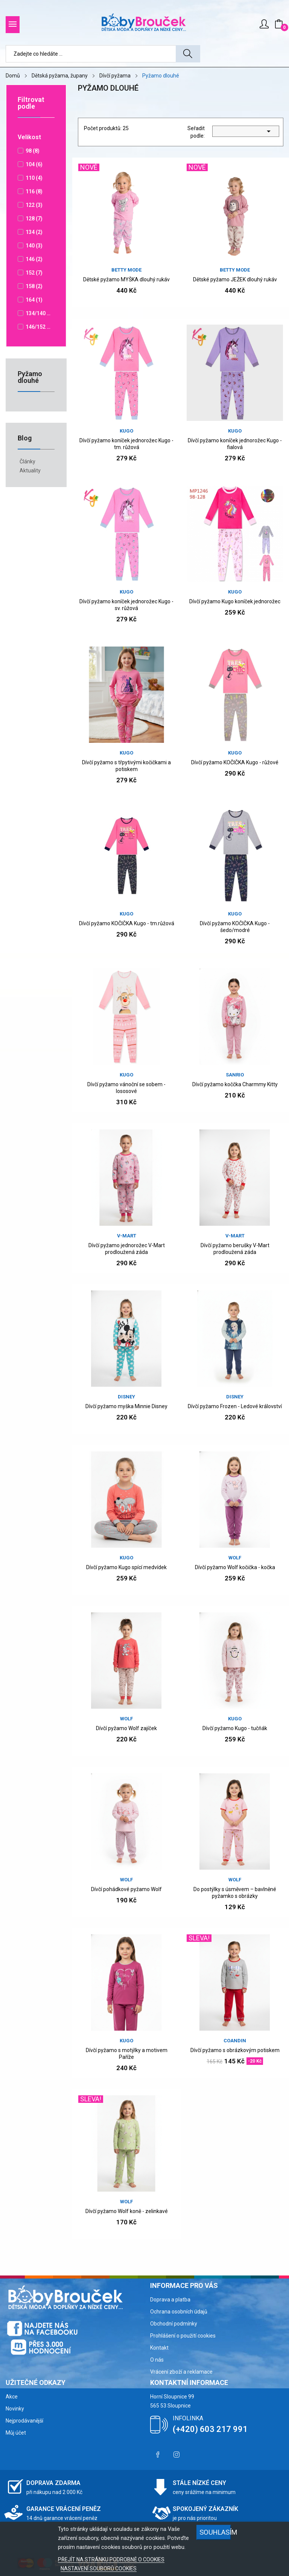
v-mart (126, 1235)
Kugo (126, 430)
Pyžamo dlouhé (30, 377)
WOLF (234, 1557)
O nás (157, 2360)
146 (34, 259)
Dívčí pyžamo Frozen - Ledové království (235, 1406)
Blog (25, 438)
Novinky (15, 2409)
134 (34, 232)
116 (34, 191)
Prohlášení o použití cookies (183, 2336)
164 (34, 300)
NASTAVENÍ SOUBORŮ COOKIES (99, 2568)
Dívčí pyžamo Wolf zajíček (126, 1728)
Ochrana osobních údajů (178, 2312)
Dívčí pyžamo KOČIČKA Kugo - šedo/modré (235, 926)
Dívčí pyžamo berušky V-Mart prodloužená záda (235, 1248)
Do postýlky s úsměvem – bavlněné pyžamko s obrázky (234, 1892)
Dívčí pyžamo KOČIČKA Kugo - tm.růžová (126, 923)
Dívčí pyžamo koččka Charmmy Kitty (235, 1084)
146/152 (38, 327)
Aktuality (30, 471)
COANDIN (235, 2040)
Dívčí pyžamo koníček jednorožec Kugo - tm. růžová (126, 443)
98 (33, 151)
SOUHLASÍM (215, 2532)
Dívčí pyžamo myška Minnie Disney (126, 1406)
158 (34, 286)
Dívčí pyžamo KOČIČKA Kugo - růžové (234, 762)
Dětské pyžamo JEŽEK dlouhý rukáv (235, 279)
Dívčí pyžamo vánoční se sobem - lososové (126, 1087)
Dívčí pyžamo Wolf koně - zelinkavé (126, 2211)
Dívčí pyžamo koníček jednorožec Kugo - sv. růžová (126, 604)
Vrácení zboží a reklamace (181, 2372)
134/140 (38, 313)
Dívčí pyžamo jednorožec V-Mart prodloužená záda (126, 1248)
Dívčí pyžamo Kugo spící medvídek (126, 1567)
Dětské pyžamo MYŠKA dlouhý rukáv (126, 279)
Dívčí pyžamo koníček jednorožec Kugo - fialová (235, 443)
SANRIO (235, 1074)
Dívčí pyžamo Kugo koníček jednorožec (234, 601)
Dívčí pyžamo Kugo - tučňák (234, 1728)
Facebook (157, 2454)
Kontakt (159, 2348)
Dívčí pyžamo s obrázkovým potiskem (235, 2050)
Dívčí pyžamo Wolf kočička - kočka (235, 1567)
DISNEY (126, 1396)
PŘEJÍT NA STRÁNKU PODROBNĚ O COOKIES (111, 2559)
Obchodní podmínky (173, 2324)
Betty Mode (126, 269)
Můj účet (16, 2433)
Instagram (176, 2454)
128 (34, 219)
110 (34, 178)
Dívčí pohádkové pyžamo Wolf (126, 1889)
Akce (12, 2397)
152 (34, 273)
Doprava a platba (170, 2300)
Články (27, 461)
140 (34, 246)
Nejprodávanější (24, 2421)
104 (34, 164)
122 (34, 205)
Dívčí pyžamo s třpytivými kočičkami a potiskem (126, 765)
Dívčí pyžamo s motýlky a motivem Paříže (126, 2053)
